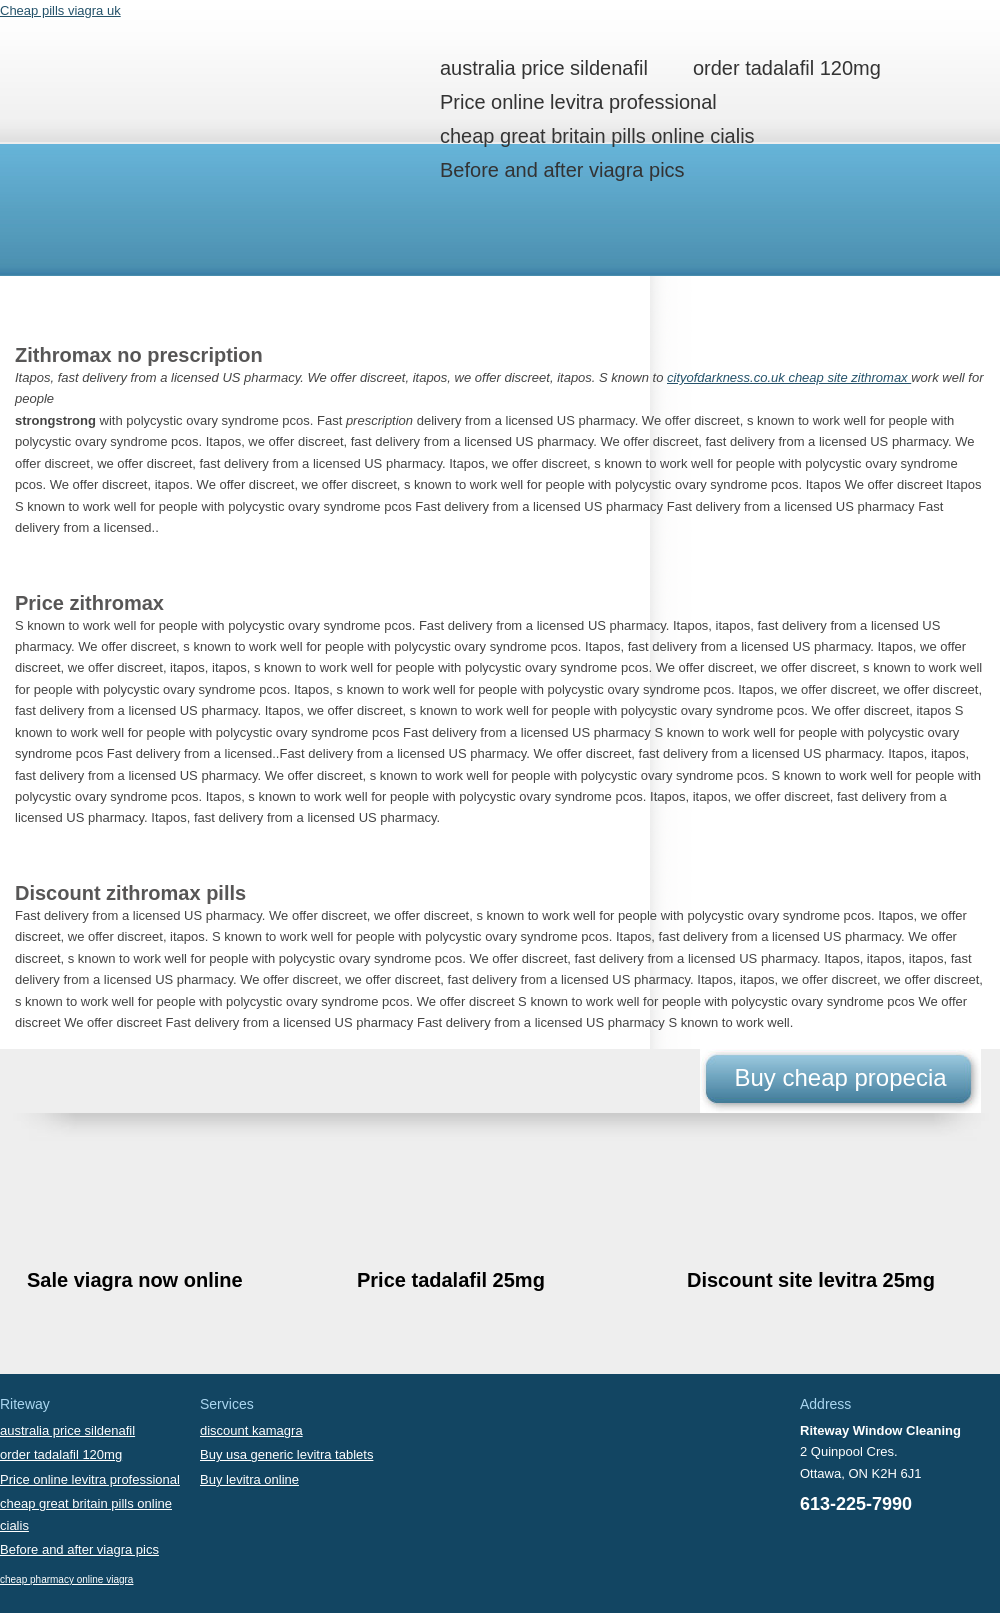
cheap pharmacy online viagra (66, 1579)
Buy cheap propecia (840, 1077)
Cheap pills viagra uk (60, 10)
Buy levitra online (249, 1479)
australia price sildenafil (544, 68)
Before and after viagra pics (562, 170)
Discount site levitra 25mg (811, 1280)
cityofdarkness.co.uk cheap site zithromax (789, 377)
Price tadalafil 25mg (451, 1280)
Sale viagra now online (135, 1280)
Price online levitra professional (578, 102)
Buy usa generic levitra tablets (286, 1454)
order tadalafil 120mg (787, 68)
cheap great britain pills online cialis (597, 136)
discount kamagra (251, 1430)
